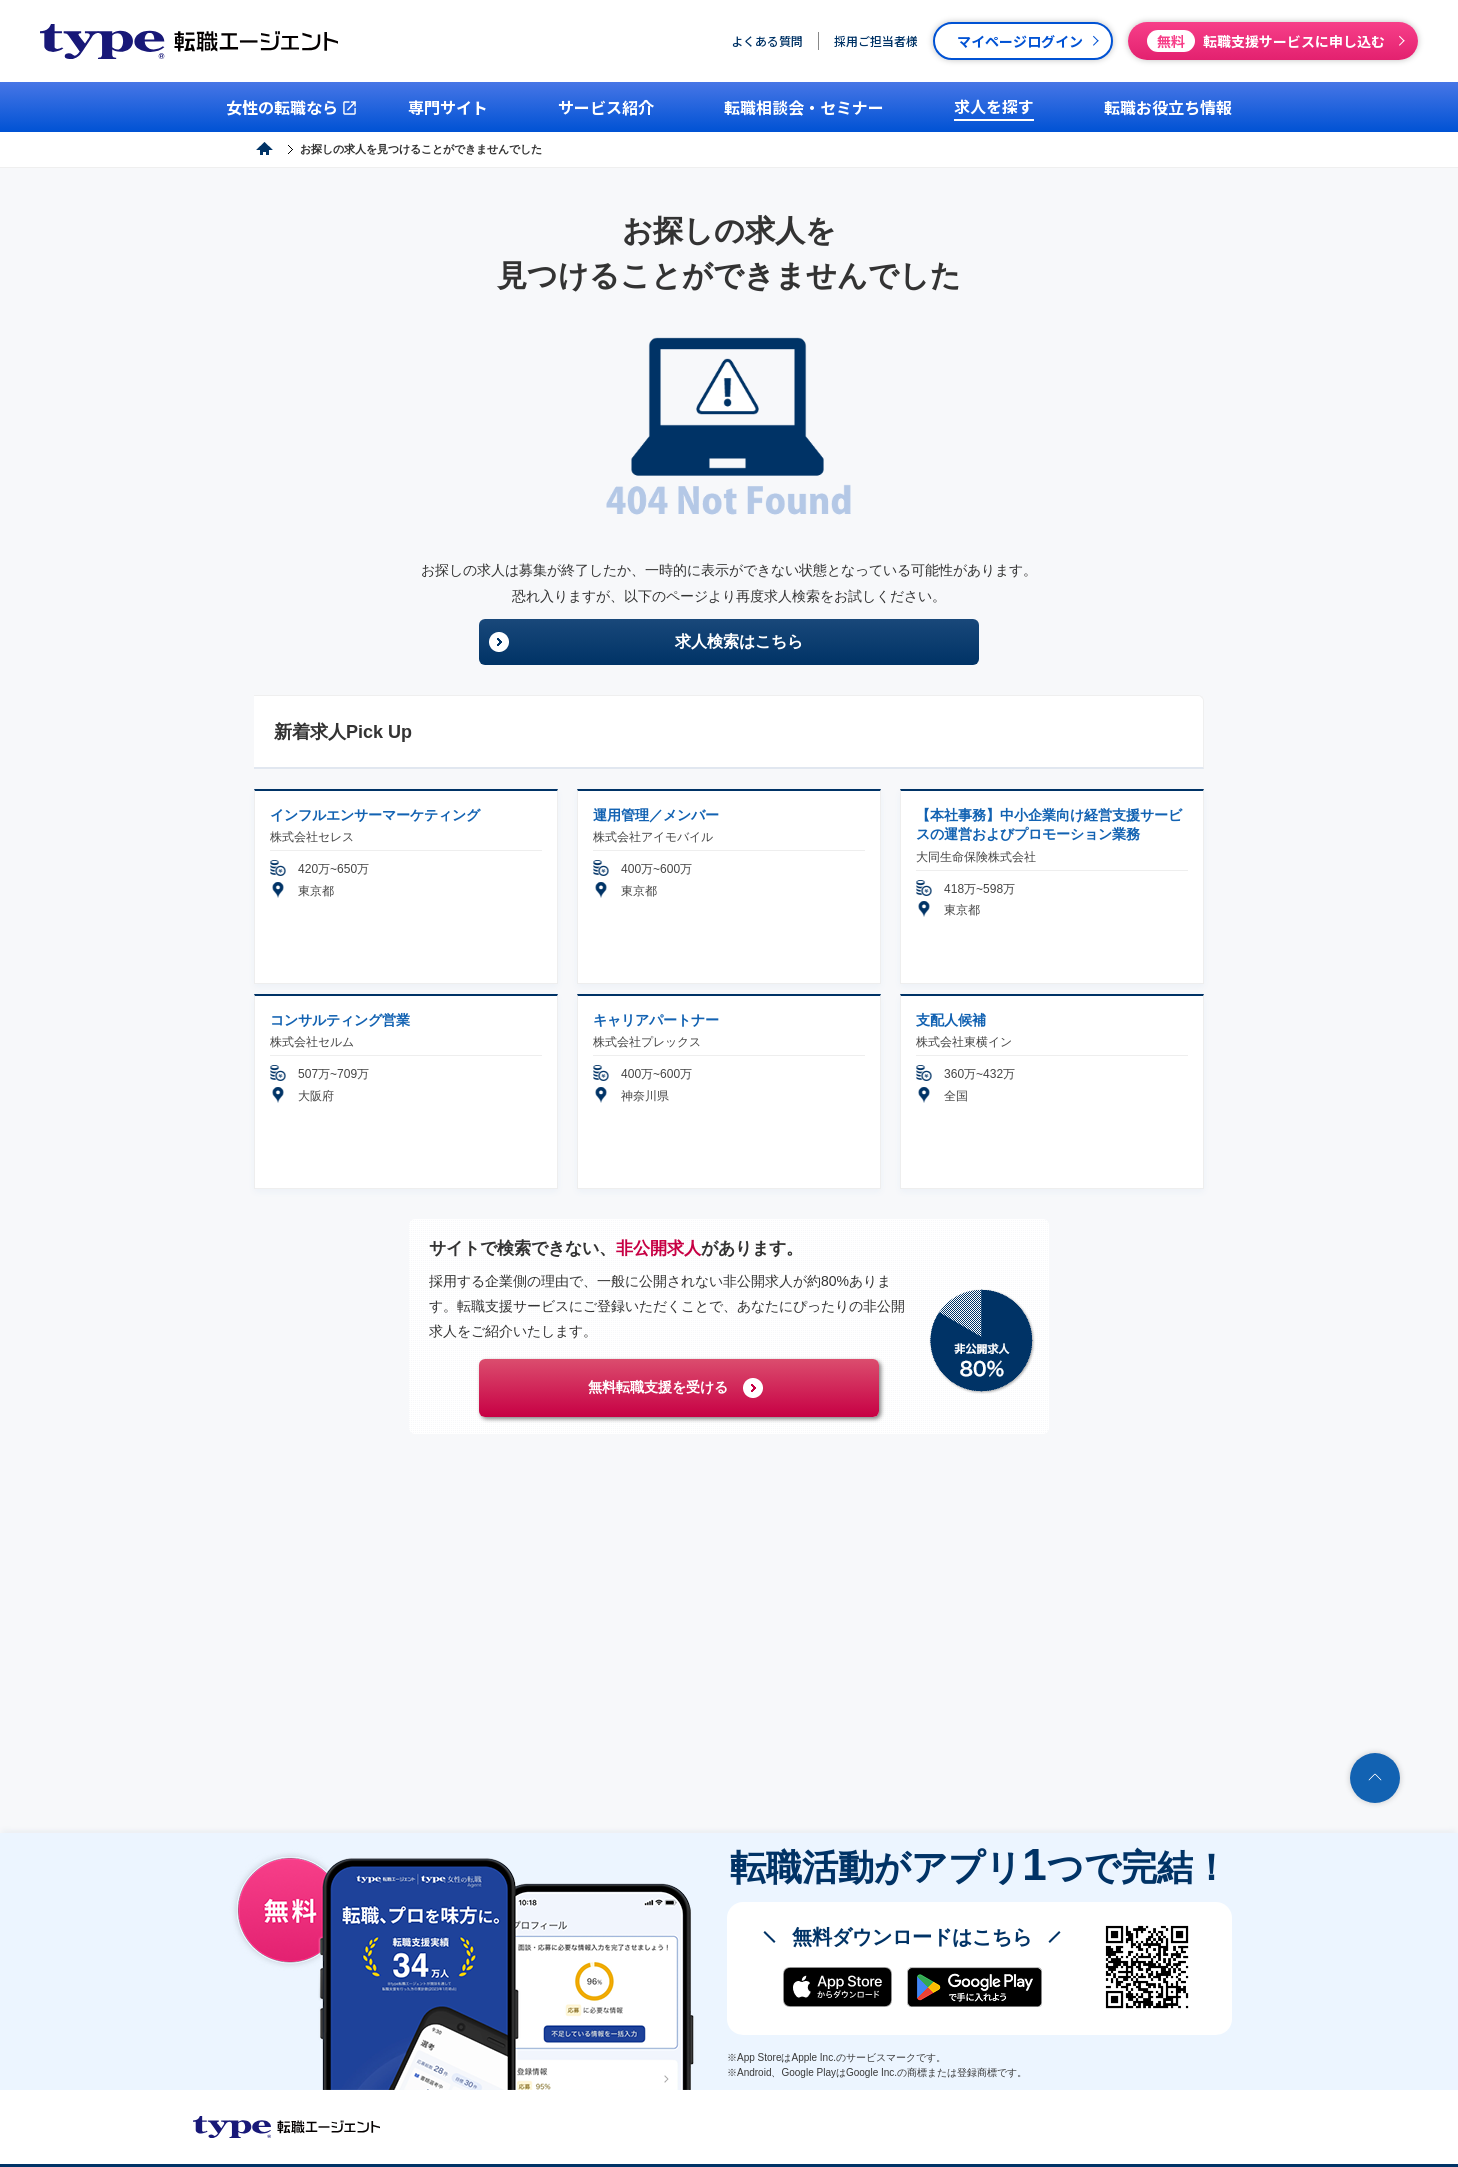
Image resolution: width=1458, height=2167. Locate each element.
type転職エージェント (332, 149)
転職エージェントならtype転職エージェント (287, 2127)
